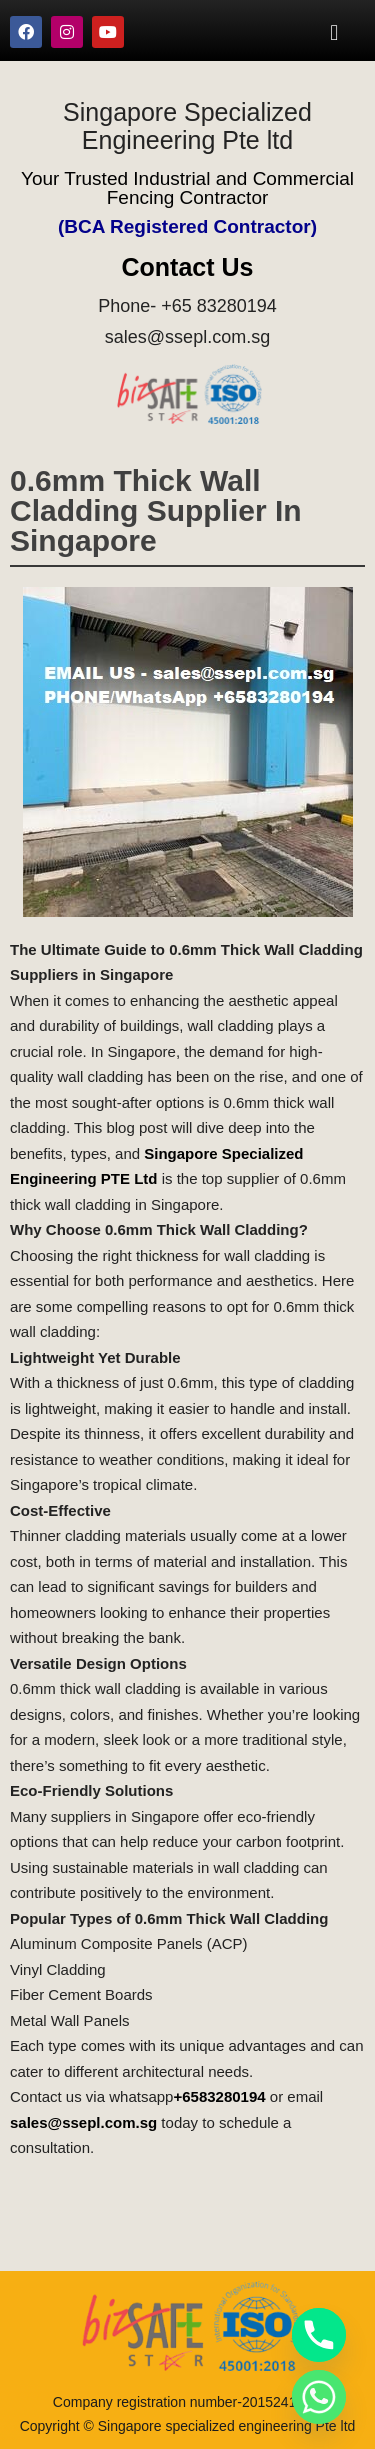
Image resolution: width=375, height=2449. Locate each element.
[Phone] (319, 2335)
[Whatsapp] (319, 2397)
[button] (334, 32)
